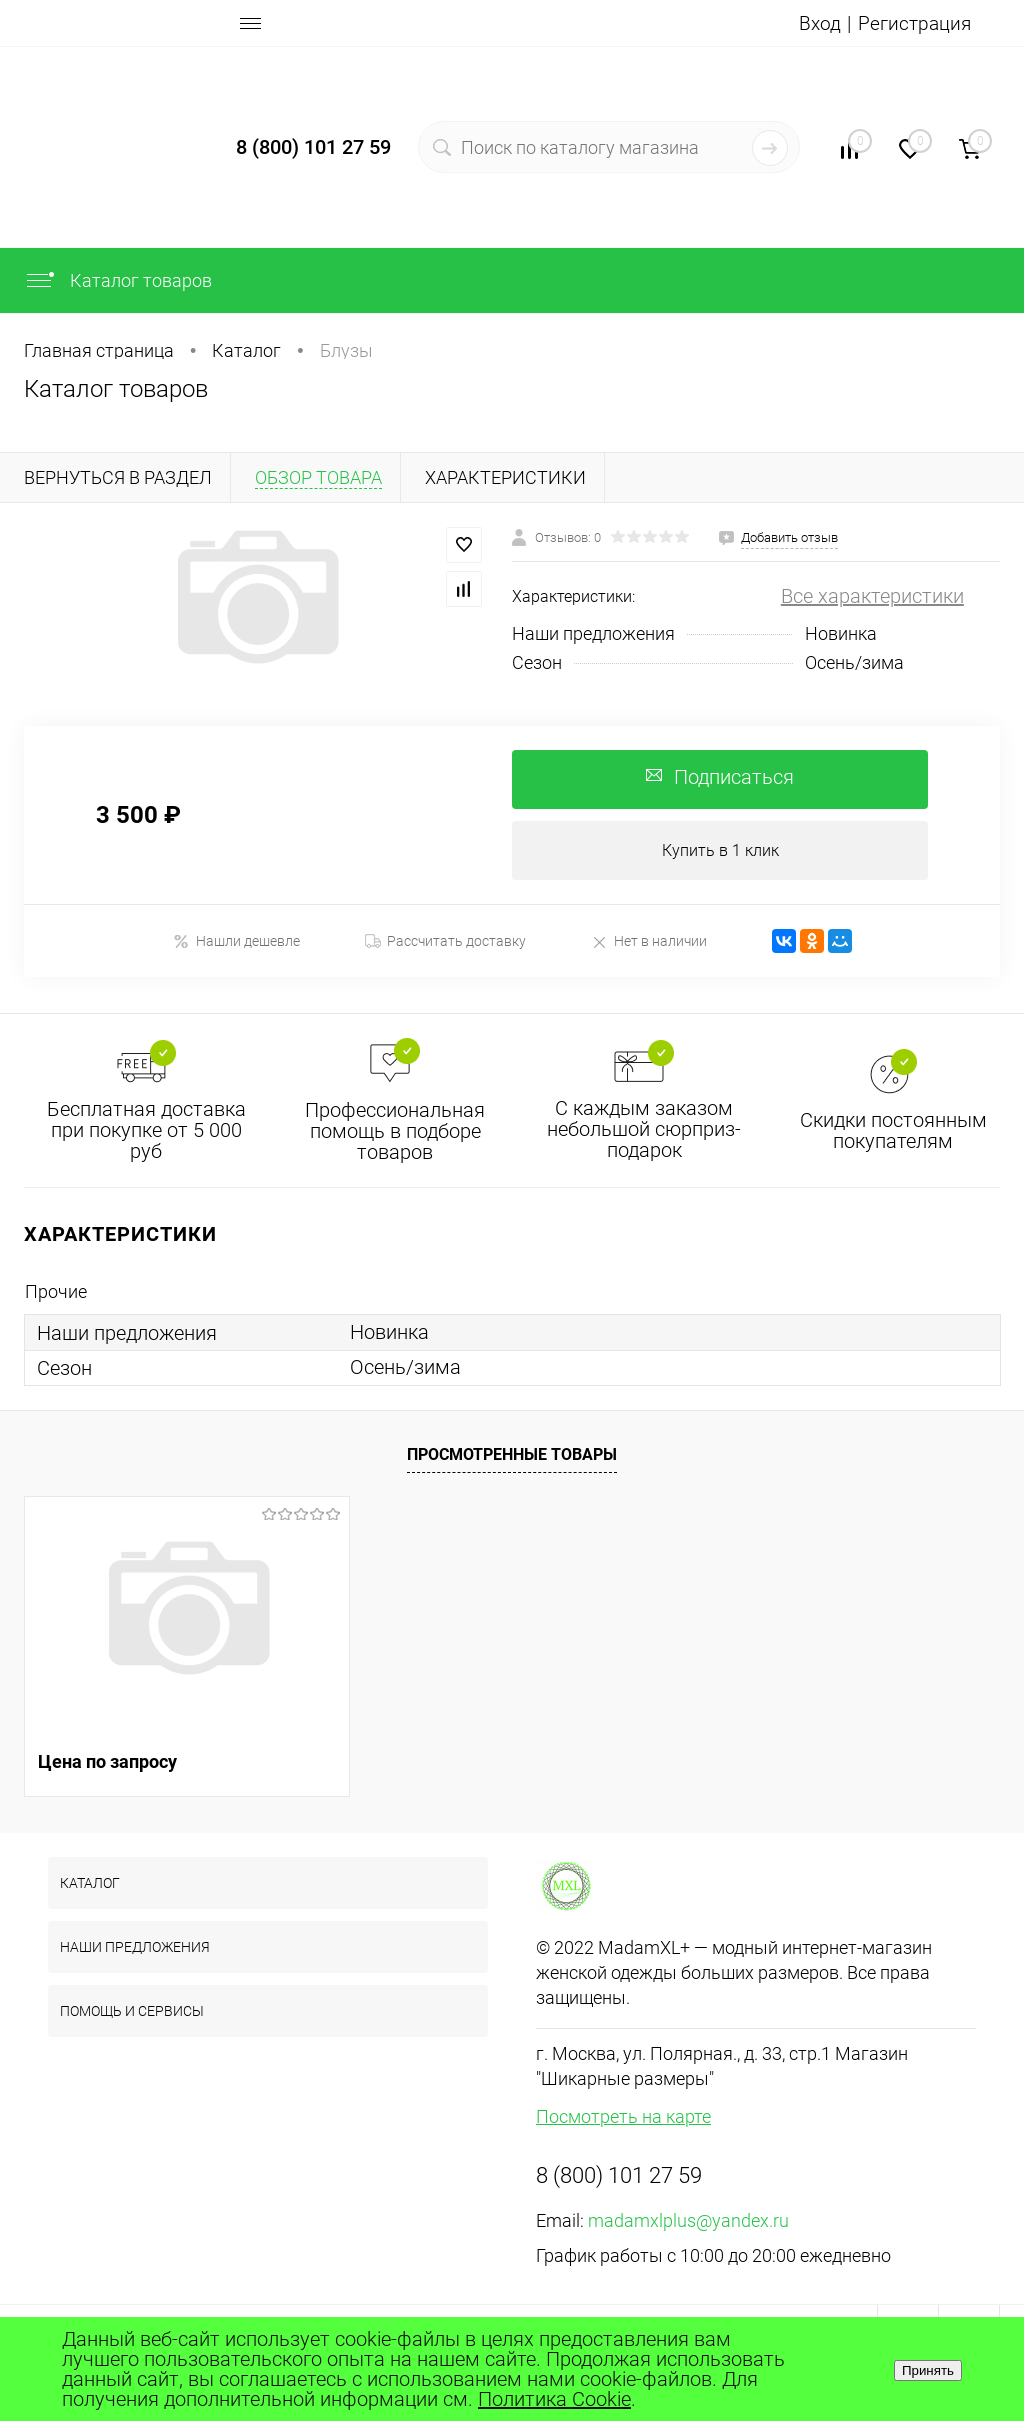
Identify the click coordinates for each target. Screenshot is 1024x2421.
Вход (816, 23)
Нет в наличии (649, 942)
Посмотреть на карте (623, 2117)
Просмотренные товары (512, 1456)
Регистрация (913, 23)
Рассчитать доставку (445, 943)
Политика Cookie (554, 2399)
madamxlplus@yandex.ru (688, 2221)
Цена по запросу (107, 1762)
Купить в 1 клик (720, 851)
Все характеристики (872, 596)
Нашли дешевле (236, 942)
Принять (928, 2370)
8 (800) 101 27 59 (313, 147)
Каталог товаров (118, 280)
